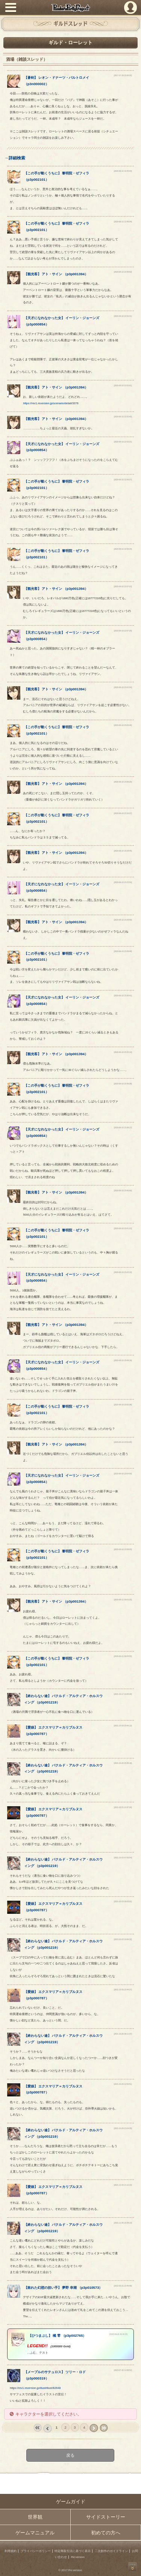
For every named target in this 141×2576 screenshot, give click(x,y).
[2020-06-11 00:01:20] (123, 1600)
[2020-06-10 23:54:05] (123, 1442)
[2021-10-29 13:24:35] (123, 2128)
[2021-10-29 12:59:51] (123, 2084)
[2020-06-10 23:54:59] (123, 1474)
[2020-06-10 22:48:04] (123, 222)
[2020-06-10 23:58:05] (123, 1549)
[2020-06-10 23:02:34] (123, 687)
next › (93, 2428)
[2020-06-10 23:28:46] (123, 951)
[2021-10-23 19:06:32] (123, 1939)
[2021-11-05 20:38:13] (123, 2223)
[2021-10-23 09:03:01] (123, 1902)
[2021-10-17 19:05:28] (123, 1694)
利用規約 (11, 2551)
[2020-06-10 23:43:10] (123, 1272)
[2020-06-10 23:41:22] (123, 1229)
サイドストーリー (105, 2517)
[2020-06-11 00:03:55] (123, 1656)
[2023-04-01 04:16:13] (118, 2334)
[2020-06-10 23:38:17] (123, 1128)
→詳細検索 (14, 158)
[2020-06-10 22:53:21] (123, 442)
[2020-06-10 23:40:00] (123, 1191)
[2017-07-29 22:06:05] (123, 75)
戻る (71, 2455)
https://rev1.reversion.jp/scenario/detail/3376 (50, 403)
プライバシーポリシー (36, 2551)
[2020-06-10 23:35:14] (123, 1052)
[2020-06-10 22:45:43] (123, 171)
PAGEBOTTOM (132, 2567)
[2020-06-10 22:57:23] (123, 587)
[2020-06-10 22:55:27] (123, 480)
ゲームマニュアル (35, 2533)
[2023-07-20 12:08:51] (123, 2370)
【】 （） (56, 274)
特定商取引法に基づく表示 (73, 2551)
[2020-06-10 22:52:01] (123, 386)
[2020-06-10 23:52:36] (123, 1405)
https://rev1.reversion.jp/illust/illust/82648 (35, 2388)
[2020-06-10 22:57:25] (123, 631)
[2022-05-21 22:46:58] (123, 2286)
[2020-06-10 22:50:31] (123, 316)
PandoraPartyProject (70, 7)
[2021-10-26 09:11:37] (123, 2034)
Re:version (78, 2557)
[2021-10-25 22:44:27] (123, 1990)
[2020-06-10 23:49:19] (123, 1360)
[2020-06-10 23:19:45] (123, 851)
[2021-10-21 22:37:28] (123, 1807)
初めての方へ (105, 2533)
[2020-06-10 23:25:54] (123, 882)
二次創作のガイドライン (111, 2551)
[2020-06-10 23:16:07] (123, 813)
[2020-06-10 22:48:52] (123, 272)
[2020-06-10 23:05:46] (123, 725)
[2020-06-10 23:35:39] (123, 1084)
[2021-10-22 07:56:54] (123, 1858)
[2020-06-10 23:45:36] (123, 1323)
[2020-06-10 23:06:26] (123, 782)
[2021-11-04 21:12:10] (123, 2185)
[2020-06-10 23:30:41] (123, 996)
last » (103, 2428)
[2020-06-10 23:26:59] (123, 920)
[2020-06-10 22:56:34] (123, 549)
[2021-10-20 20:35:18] (123, 1763)
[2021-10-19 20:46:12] (123, 1726)
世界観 (35, 2517)
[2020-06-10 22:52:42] (123, 417)
